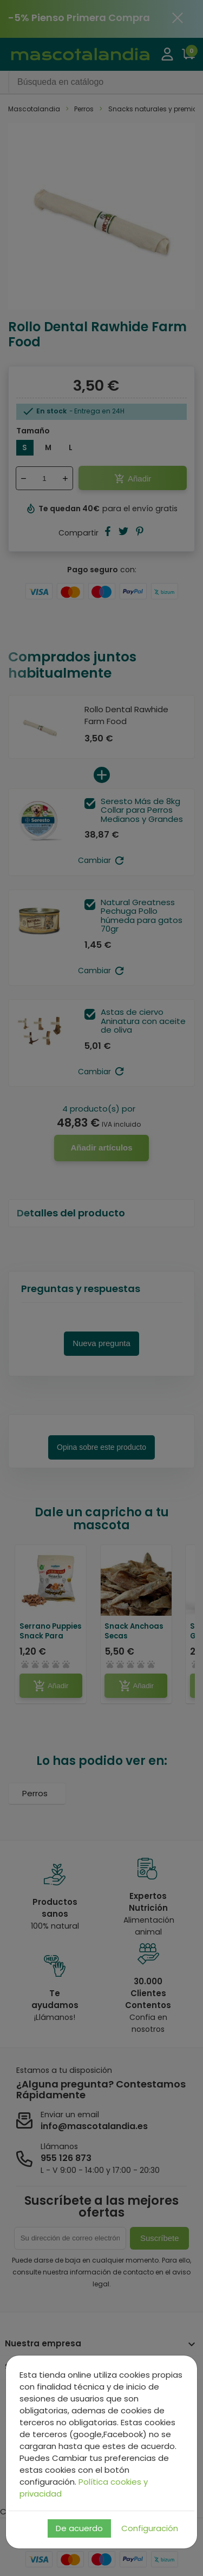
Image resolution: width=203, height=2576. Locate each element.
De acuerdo (79, 2528)
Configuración (149, 2528)
